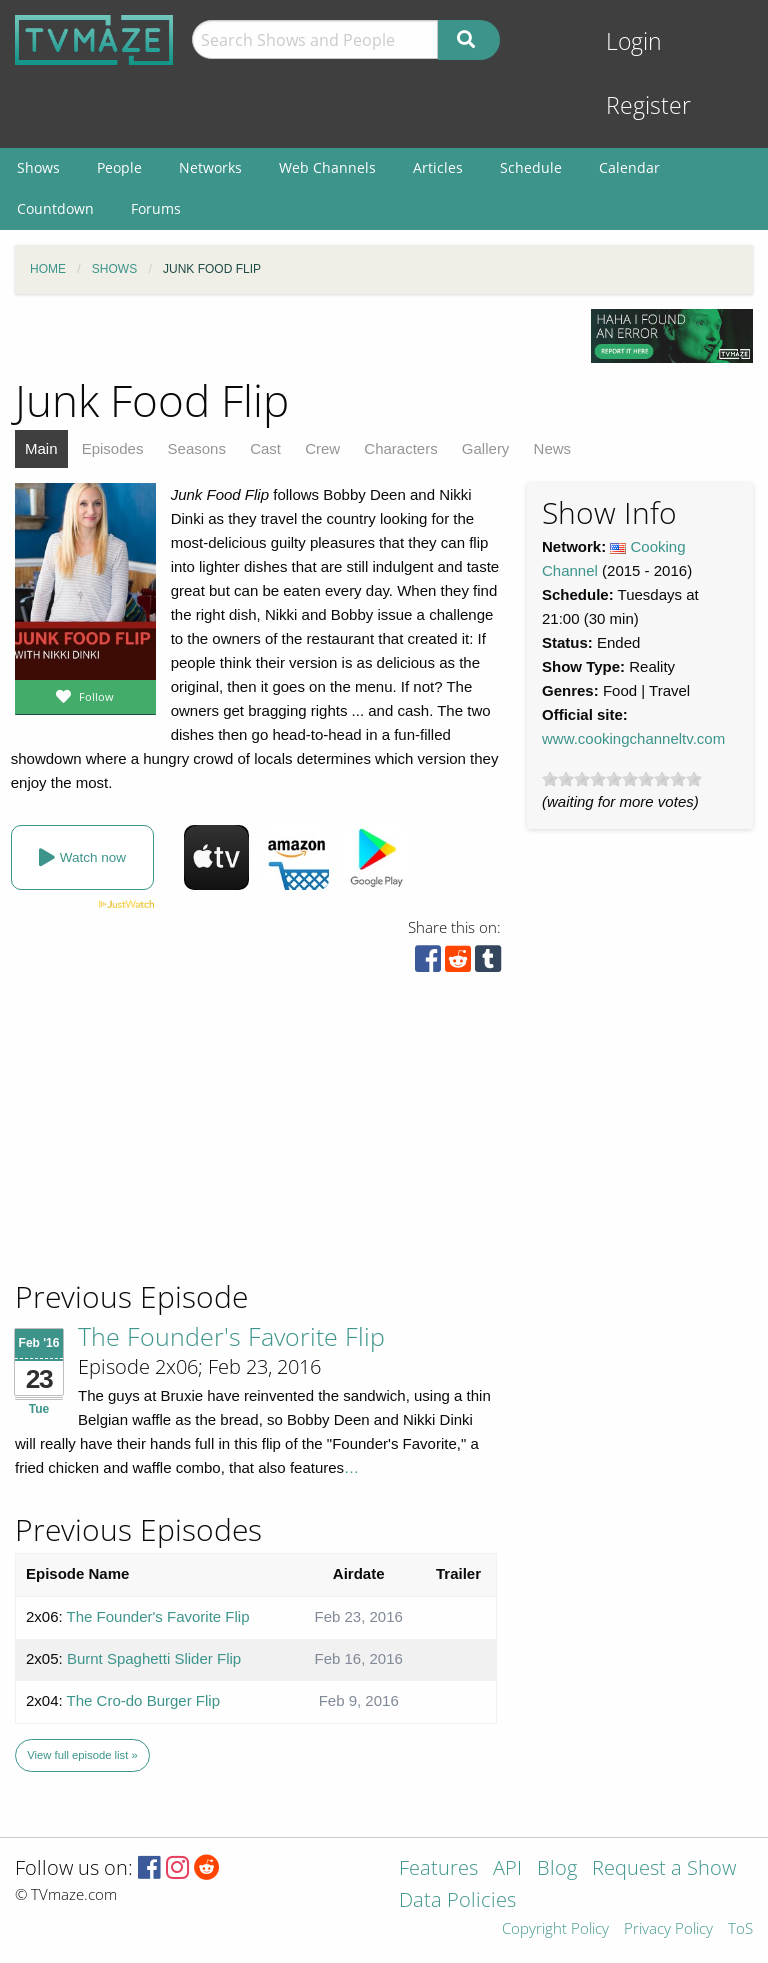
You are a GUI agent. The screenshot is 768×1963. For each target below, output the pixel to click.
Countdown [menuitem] (55, 208)
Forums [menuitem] (156, 208)
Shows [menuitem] (38, 167)
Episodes (113, 448)
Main (41, 448)
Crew (322, 448)
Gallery (486, 448)
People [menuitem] (119, 167)
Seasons (197, 448)
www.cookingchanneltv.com (633, 738)
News (553, 448)
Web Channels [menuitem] (327, 167)
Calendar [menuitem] (629, 167)
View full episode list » (82, 1755)
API (507, 1869)
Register (648, 105)
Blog (557, 1869)
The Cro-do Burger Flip (143, 1700)
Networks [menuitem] (210, 167)
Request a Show (664, 1869)
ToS (740, 1929)
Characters (400, 448)
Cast (265, 448)
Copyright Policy (555, 1929)
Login (634, 41)
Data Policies (457, 1901)
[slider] (622, 779)
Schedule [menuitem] (531, 167)
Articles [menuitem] (438, 167)
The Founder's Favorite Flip (231, 1336)
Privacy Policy (668, 1929)
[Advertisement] (160, 1142)
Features (438, 1869)
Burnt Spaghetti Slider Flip (154, 1658)
